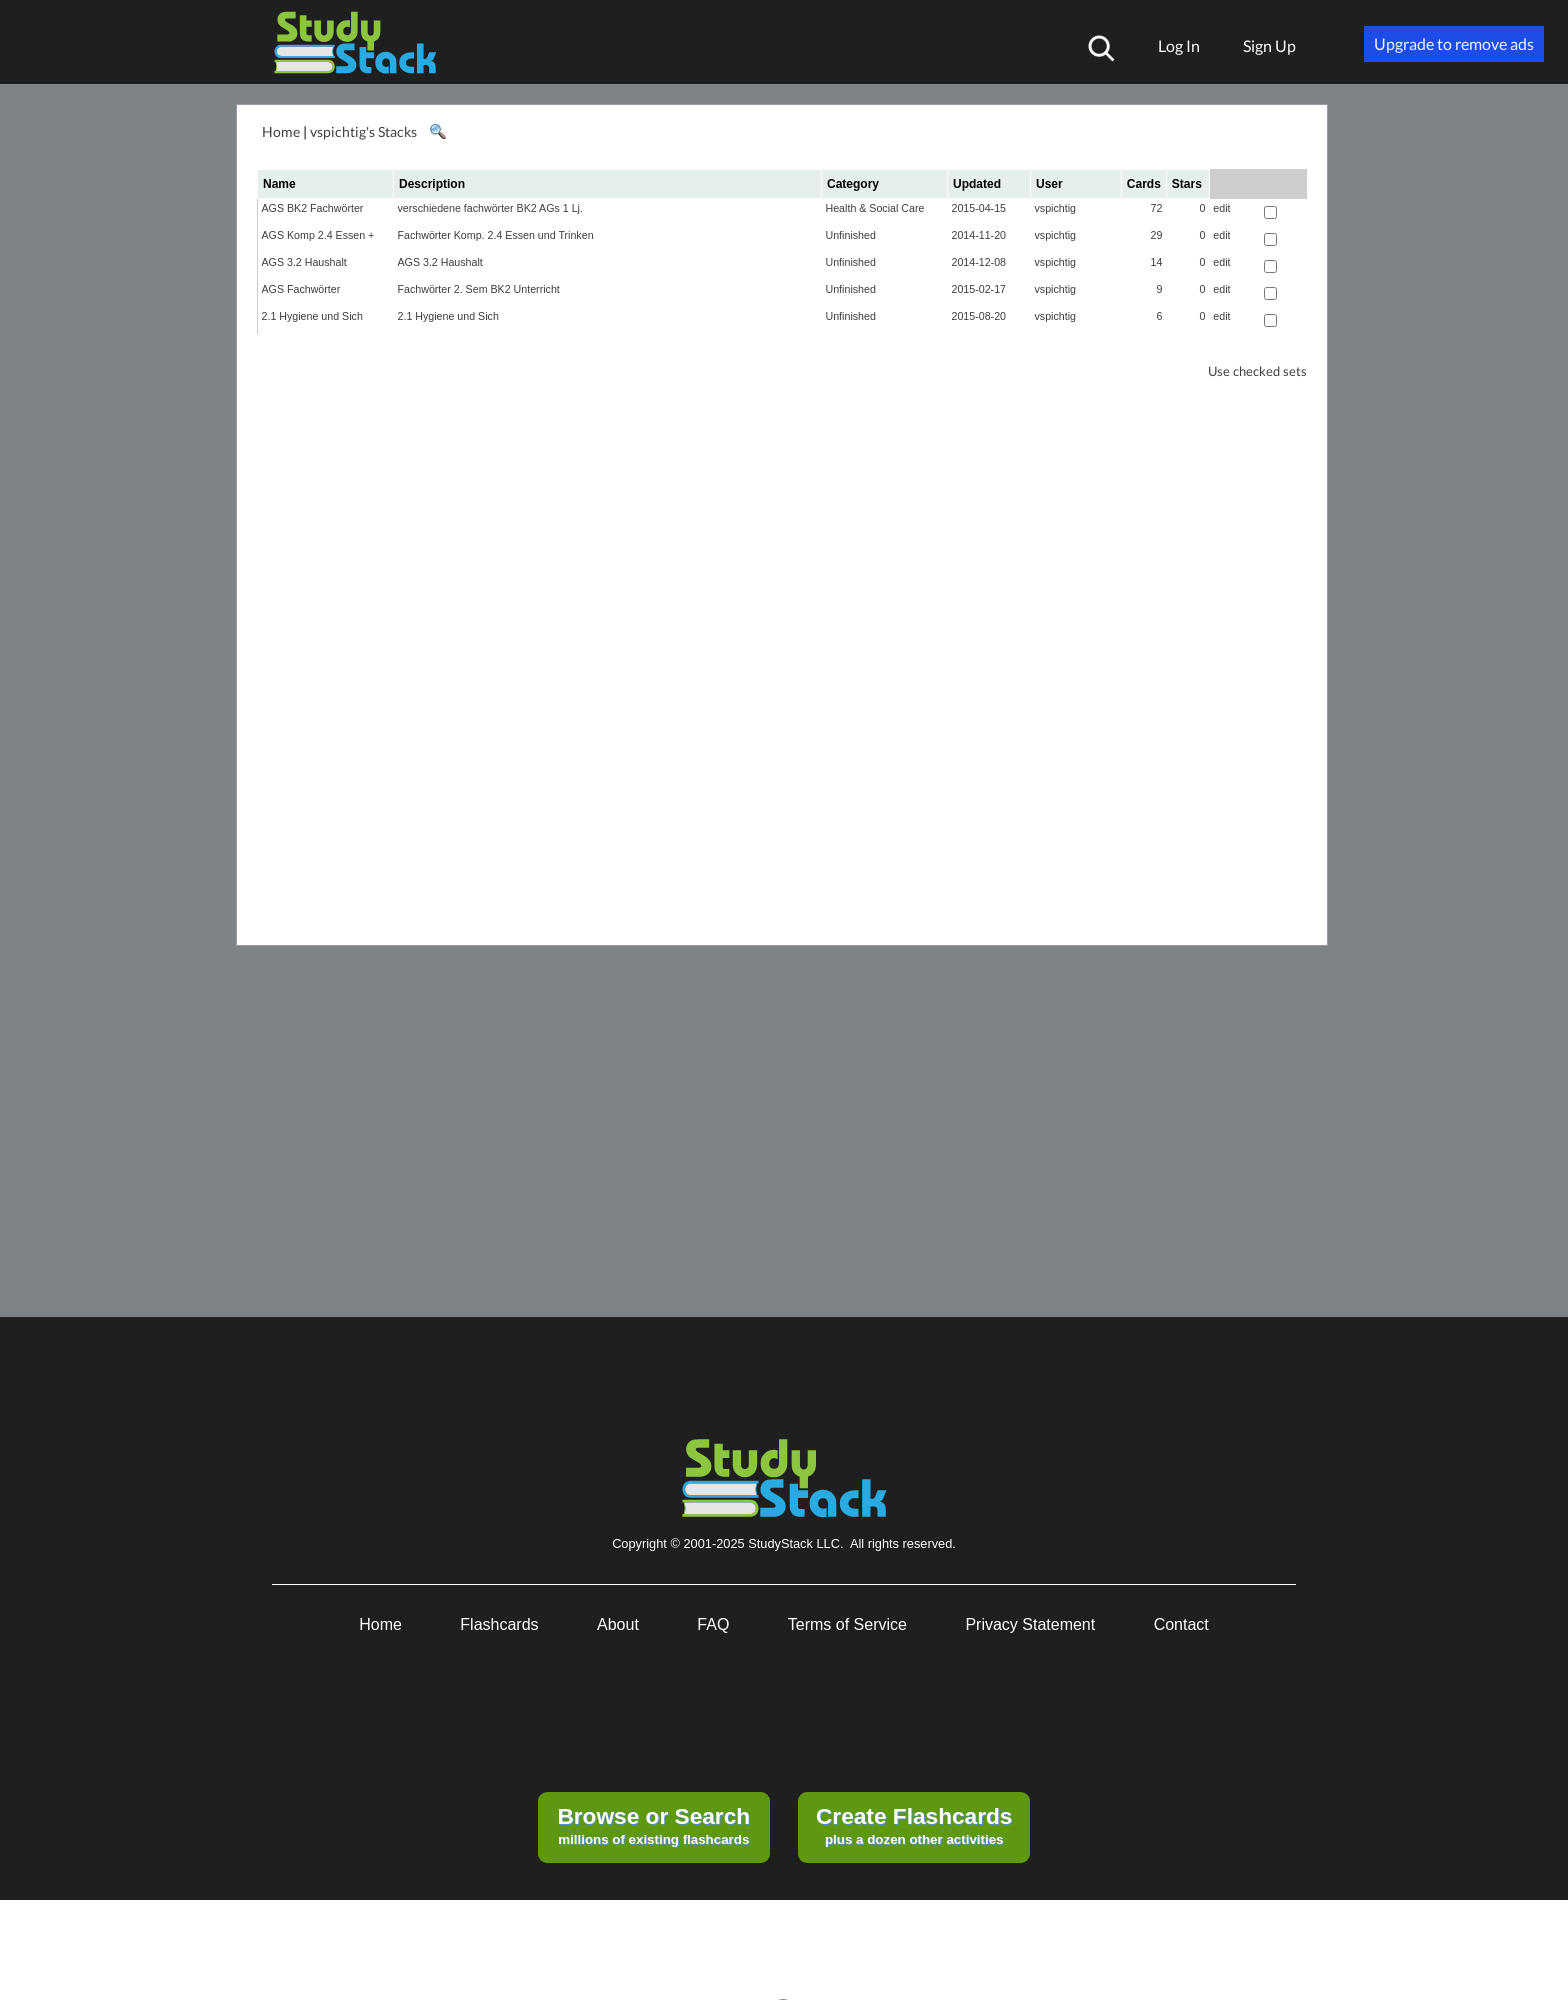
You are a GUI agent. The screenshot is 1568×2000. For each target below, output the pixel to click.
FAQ (713, 1624)
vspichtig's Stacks (363, 131)
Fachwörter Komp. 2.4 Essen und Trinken (496, 235)
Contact (1181, 1624)
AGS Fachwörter (301, 289)
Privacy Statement (1030, 1624)
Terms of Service (847, 1624)
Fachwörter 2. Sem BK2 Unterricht (479, 289)
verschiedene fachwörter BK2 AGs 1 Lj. (490, 208)
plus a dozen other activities (914, 1825)
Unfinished (851, 235)
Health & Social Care (875, 208)
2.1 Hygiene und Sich (312, 316)
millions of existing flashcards (653, 1825)
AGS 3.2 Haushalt (304, 262)
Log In (1179, 45)
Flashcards (499, 1624)
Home (281, 131)
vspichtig (1055, 208)
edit (1221, 208)
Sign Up (1269, 45)
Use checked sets (1257, 371)
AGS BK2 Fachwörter (313, 208)
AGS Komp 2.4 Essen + (318, 235)
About (618, 1624)
